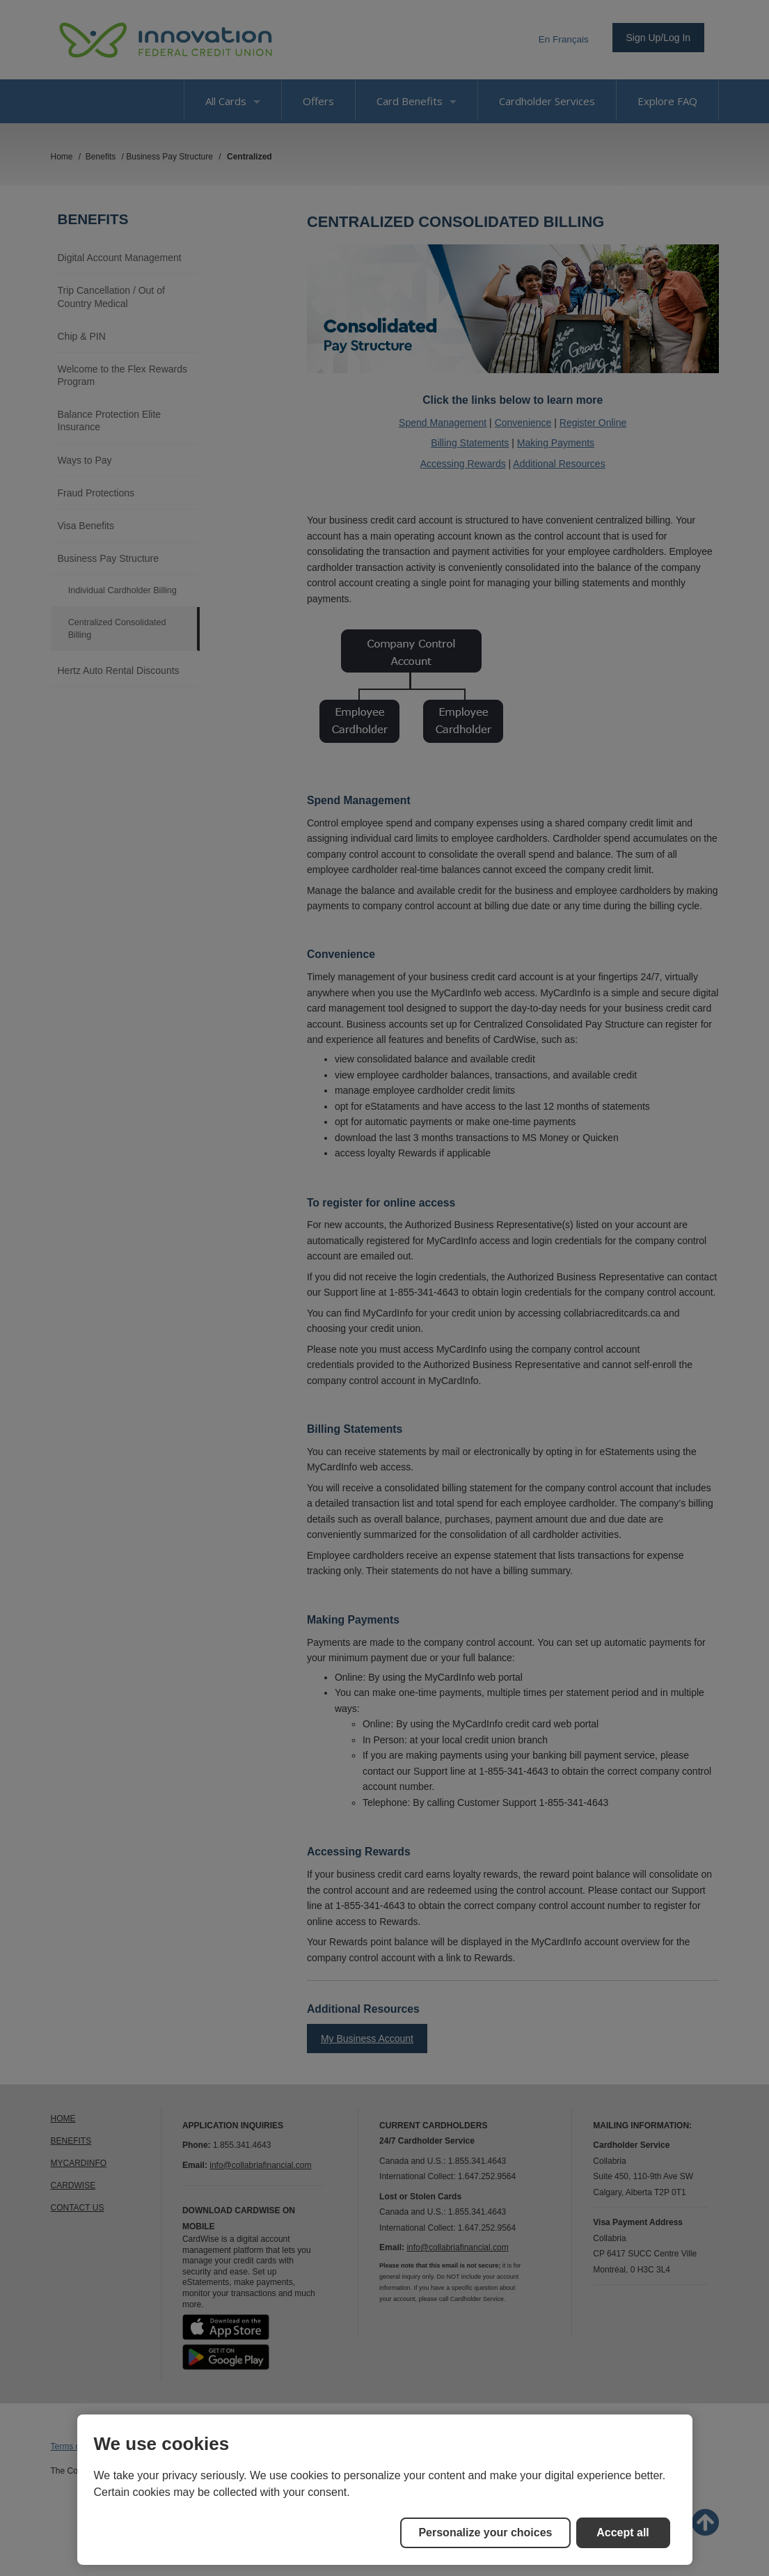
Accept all (622, 2532)
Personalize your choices (485, 2532)
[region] (384, 2489)
